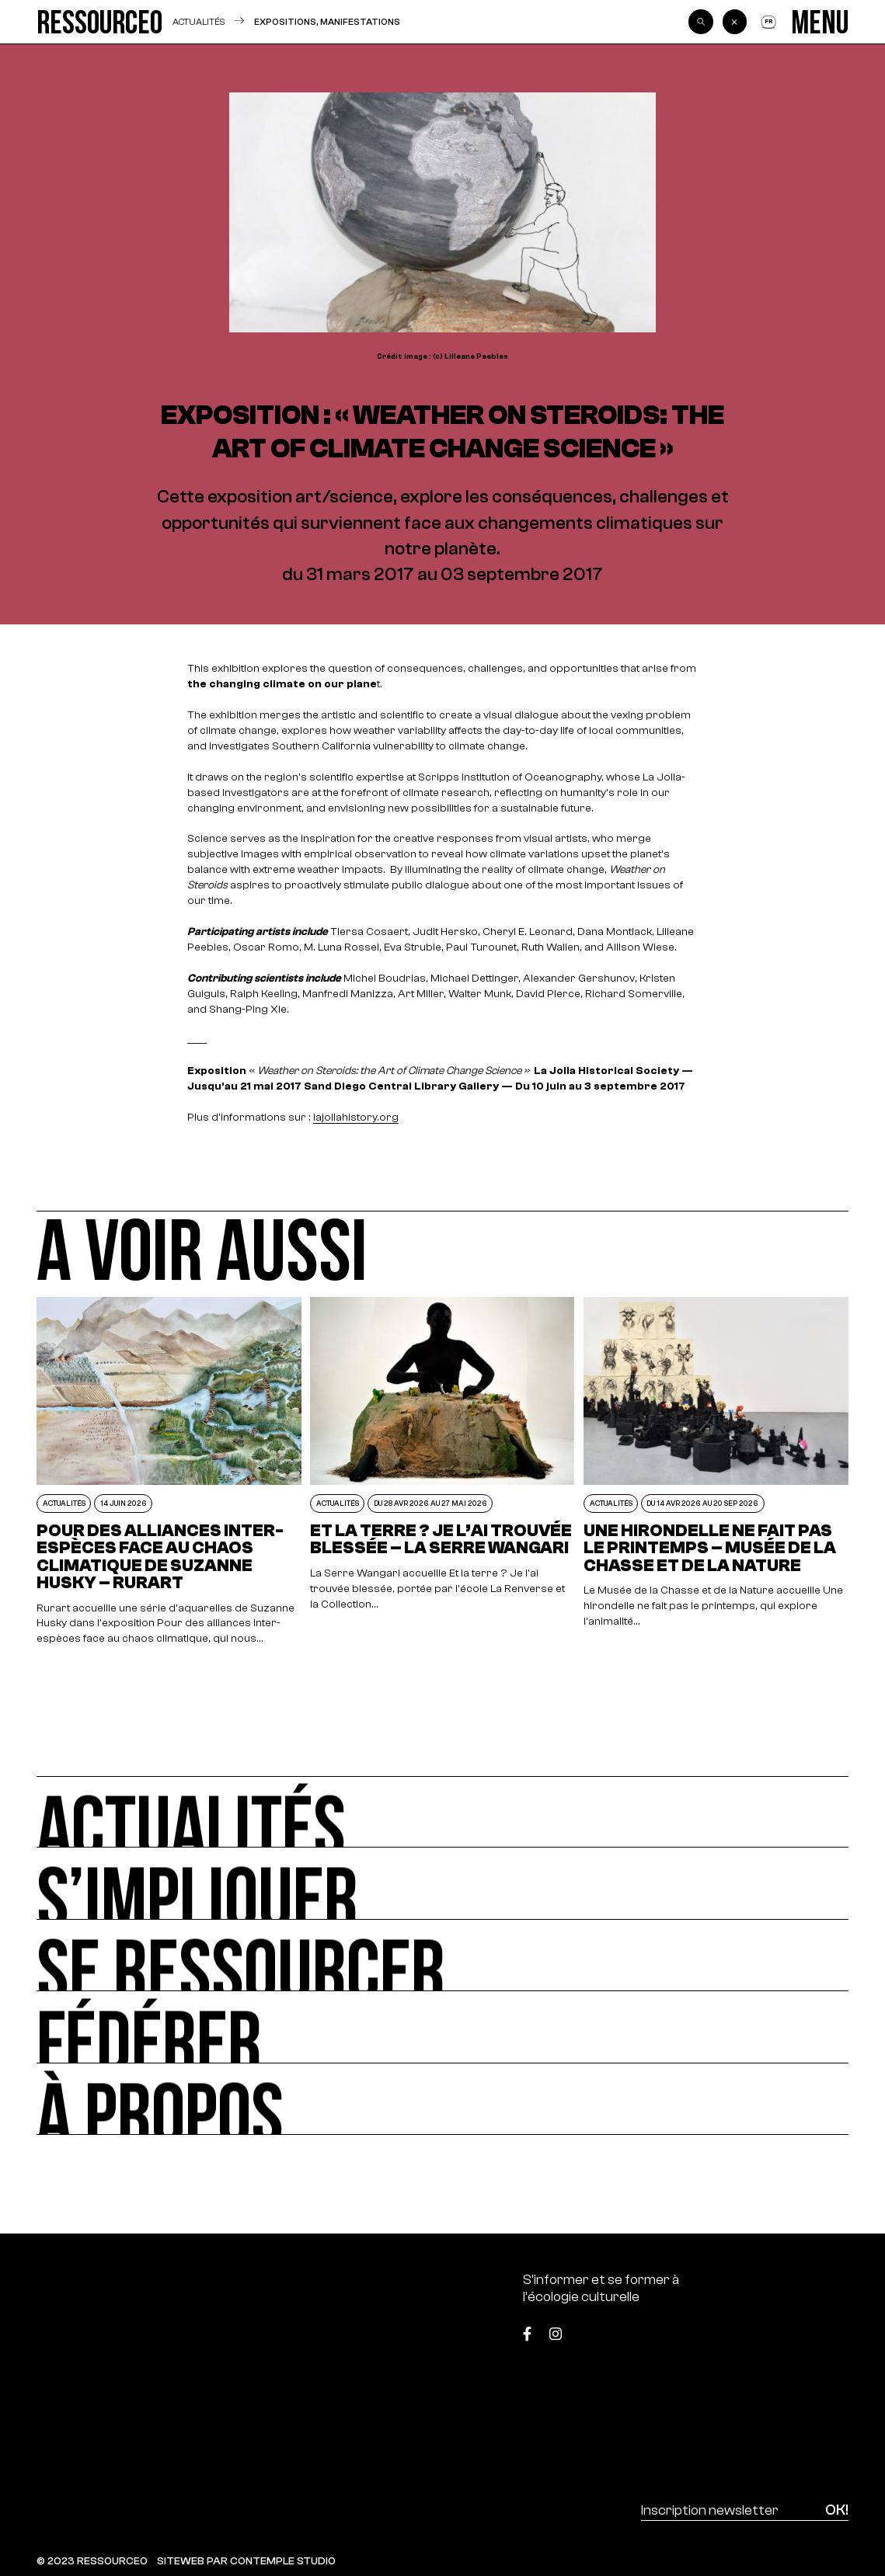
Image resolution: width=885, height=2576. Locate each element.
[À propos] (443, 2099)
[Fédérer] (443, 2027)
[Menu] (819, 21)
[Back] (735, 21)
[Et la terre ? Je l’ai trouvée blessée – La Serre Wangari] (442, 1471)
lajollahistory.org (356, 1117)
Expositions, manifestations (327, 21)
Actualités (198, 21)
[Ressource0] (100, 21)
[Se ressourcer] (443, 1956)
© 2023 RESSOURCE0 (92, 2561)
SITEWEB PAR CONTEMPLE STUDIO (246, 2561)
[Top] (791, 2328)
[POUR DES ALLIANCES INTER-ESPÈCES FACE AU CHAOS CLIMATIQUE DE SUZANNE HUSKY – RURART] (169, 1471)
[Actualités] (443, 1812)
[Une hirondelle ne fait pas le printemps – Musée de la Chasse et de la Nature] (716, 1471)
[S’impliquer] (443, 1884)
